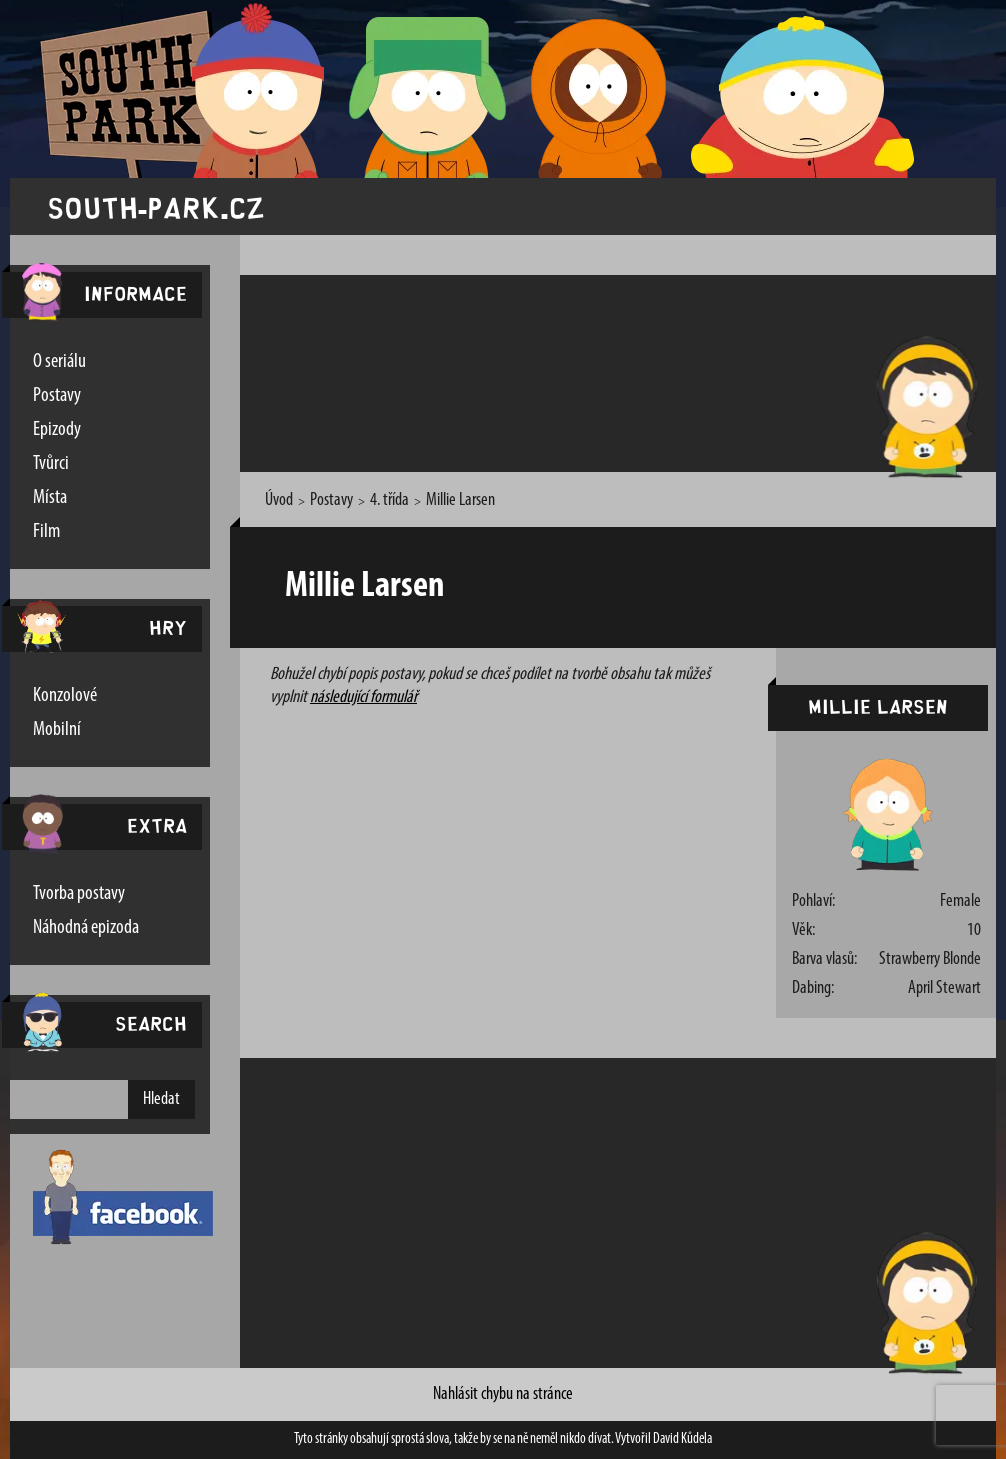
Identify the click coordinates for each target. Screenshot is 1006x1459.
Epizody (57, 430)
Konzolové (65, 696)
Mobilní (57, 730)
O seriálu (59, 362)
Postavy (57, 396)
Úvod (279, 500)
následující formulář (363, 697)
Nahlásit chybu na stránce (503, 1394)
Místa (50, 498)
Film (46, 532)
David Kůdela (682, 1439)
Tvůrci (51, 464)
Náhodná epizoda (86, 928)
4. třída (389, 500)
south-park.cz (156, 206)
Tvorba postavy (79, 894)
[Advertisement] (619, 370)
